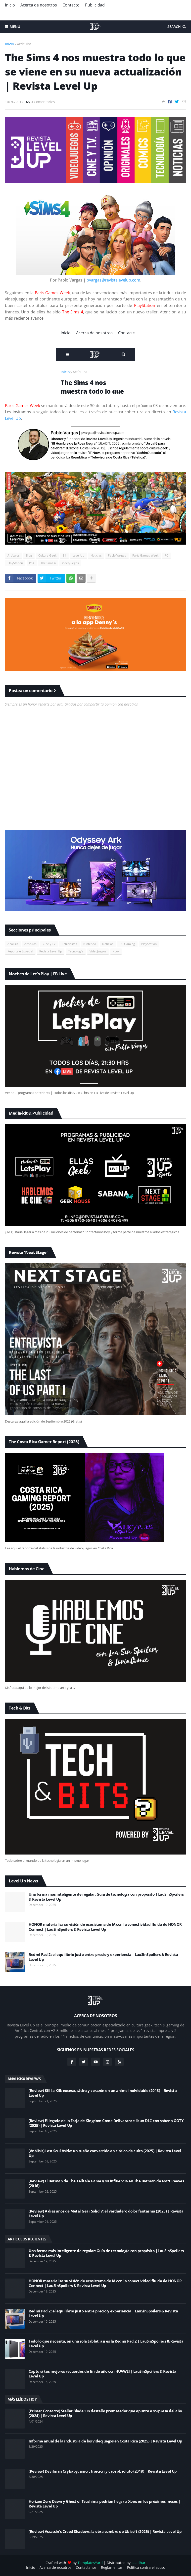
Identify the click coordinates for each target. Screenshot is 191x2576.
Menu (15, 26)
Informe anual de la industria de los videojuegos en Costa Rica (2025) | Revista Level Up (105, 2441)
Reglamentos (112, 2567)
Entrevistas (69, 944)
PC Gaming (127, 944)
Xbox (116, 951)
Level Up (78, 555)
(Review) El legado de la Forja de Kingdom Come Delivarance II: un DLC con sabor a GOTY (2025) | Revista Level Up (106, 2123)
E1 (64, 555)
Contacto (71, 5)
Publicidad (95, 5)
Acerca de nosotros (38, 5)
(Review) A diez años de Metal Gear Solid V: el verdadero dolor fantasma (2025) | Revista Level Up (106, 2213)
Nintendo (89, 944)
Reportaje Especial (20, 951)
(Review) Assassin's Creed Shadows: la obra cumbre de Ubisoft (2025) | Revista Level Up (105, 2531)
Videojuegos (70, 563)
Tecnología (75, 951)
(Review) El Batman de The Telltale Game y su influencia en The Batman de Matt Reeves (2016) (106, 2183)
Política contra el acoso (146, 2567)
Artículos (24, 44)
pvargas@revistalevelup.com (113, 280)
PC (166, 555)
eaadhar (138, 2562)
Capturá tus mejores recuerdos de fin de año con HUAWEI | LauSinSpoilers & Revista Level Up (102, 2374)
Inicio (10, 5)
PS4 (31, 563)
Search (174, 26)
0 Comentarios (43, 101)
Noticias (96, 555)
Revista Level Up (50, 951)
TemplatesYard (90, 2562)
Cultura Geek (47, 555)
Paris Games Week (145, 555)
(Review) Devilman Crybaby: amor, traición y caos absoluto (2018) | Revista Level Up (103, 2471)
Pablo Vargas (117, 555)
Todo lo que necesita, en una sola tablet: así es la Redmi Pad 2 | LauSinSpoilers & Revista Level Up (106, 2344)
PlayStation (15, 563)
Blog (29, 555)
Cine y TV (49, 944)
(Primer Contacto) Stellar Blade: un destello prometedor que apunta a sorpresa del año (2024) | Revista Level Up (105, 2413)
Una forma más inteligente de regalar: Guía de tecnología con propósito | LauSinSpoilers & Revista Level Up (106, 1897)
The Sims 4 (48, 563)
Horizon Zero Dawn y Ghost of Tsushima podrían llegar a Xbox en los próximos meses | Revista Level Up (104, 2504)
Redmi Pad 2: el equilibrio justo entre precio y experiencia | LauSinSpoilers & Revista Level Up (103, 1957)
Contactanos (86, 2567)
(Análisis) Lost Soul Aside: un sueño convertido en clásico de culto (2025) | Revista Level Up (105, 2153)
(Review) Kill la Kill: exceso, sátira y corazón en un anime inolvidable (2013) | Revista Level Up (103, 2093)
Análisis (12, 944)
